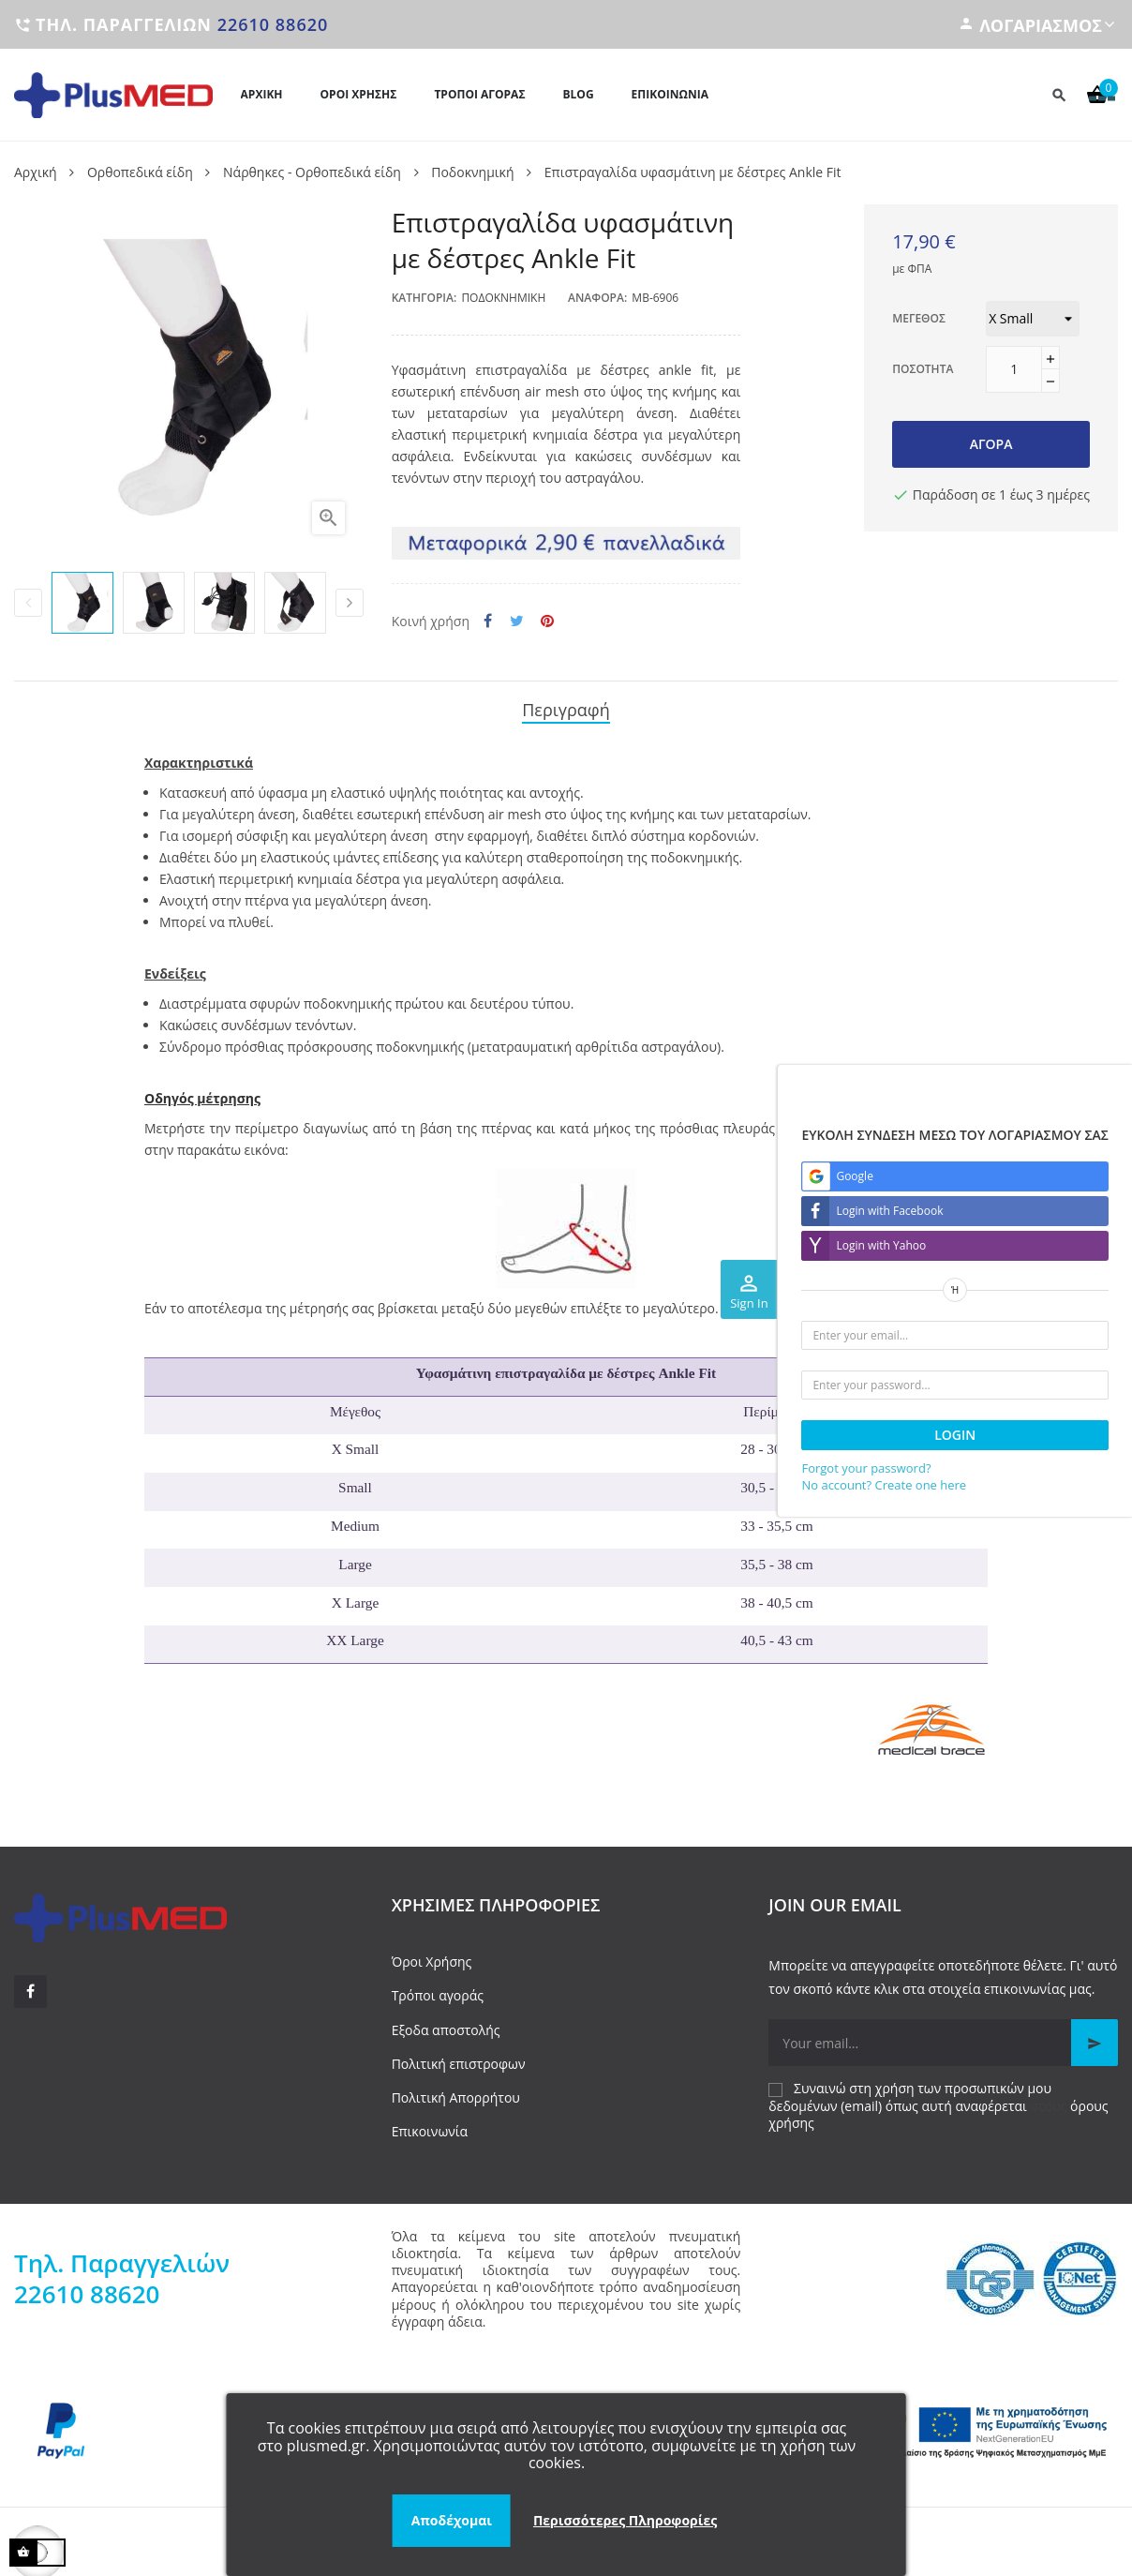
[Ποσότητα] (1014, 369)
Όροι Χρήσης (432, 1957)
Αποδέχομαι (451, 2520)
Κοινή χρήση (488, 621)
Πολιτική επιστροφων (459, 2058)
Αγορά (991, 444)
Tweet (517, 621)
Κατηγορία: (424, 298)
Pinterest (547, 621)
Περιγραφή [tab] (566, 707)
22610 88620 (273, 24)
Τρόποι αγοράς (438, 1990)
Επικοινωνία (430, 2125)
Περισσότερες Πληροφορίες (625, 2520)
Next (349, 603)
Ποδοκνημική (503, 298)
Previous (28, 603)
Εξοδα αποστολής (446, 2024)
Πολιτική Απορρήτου (456, 2092)
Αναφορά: (597, 298)
